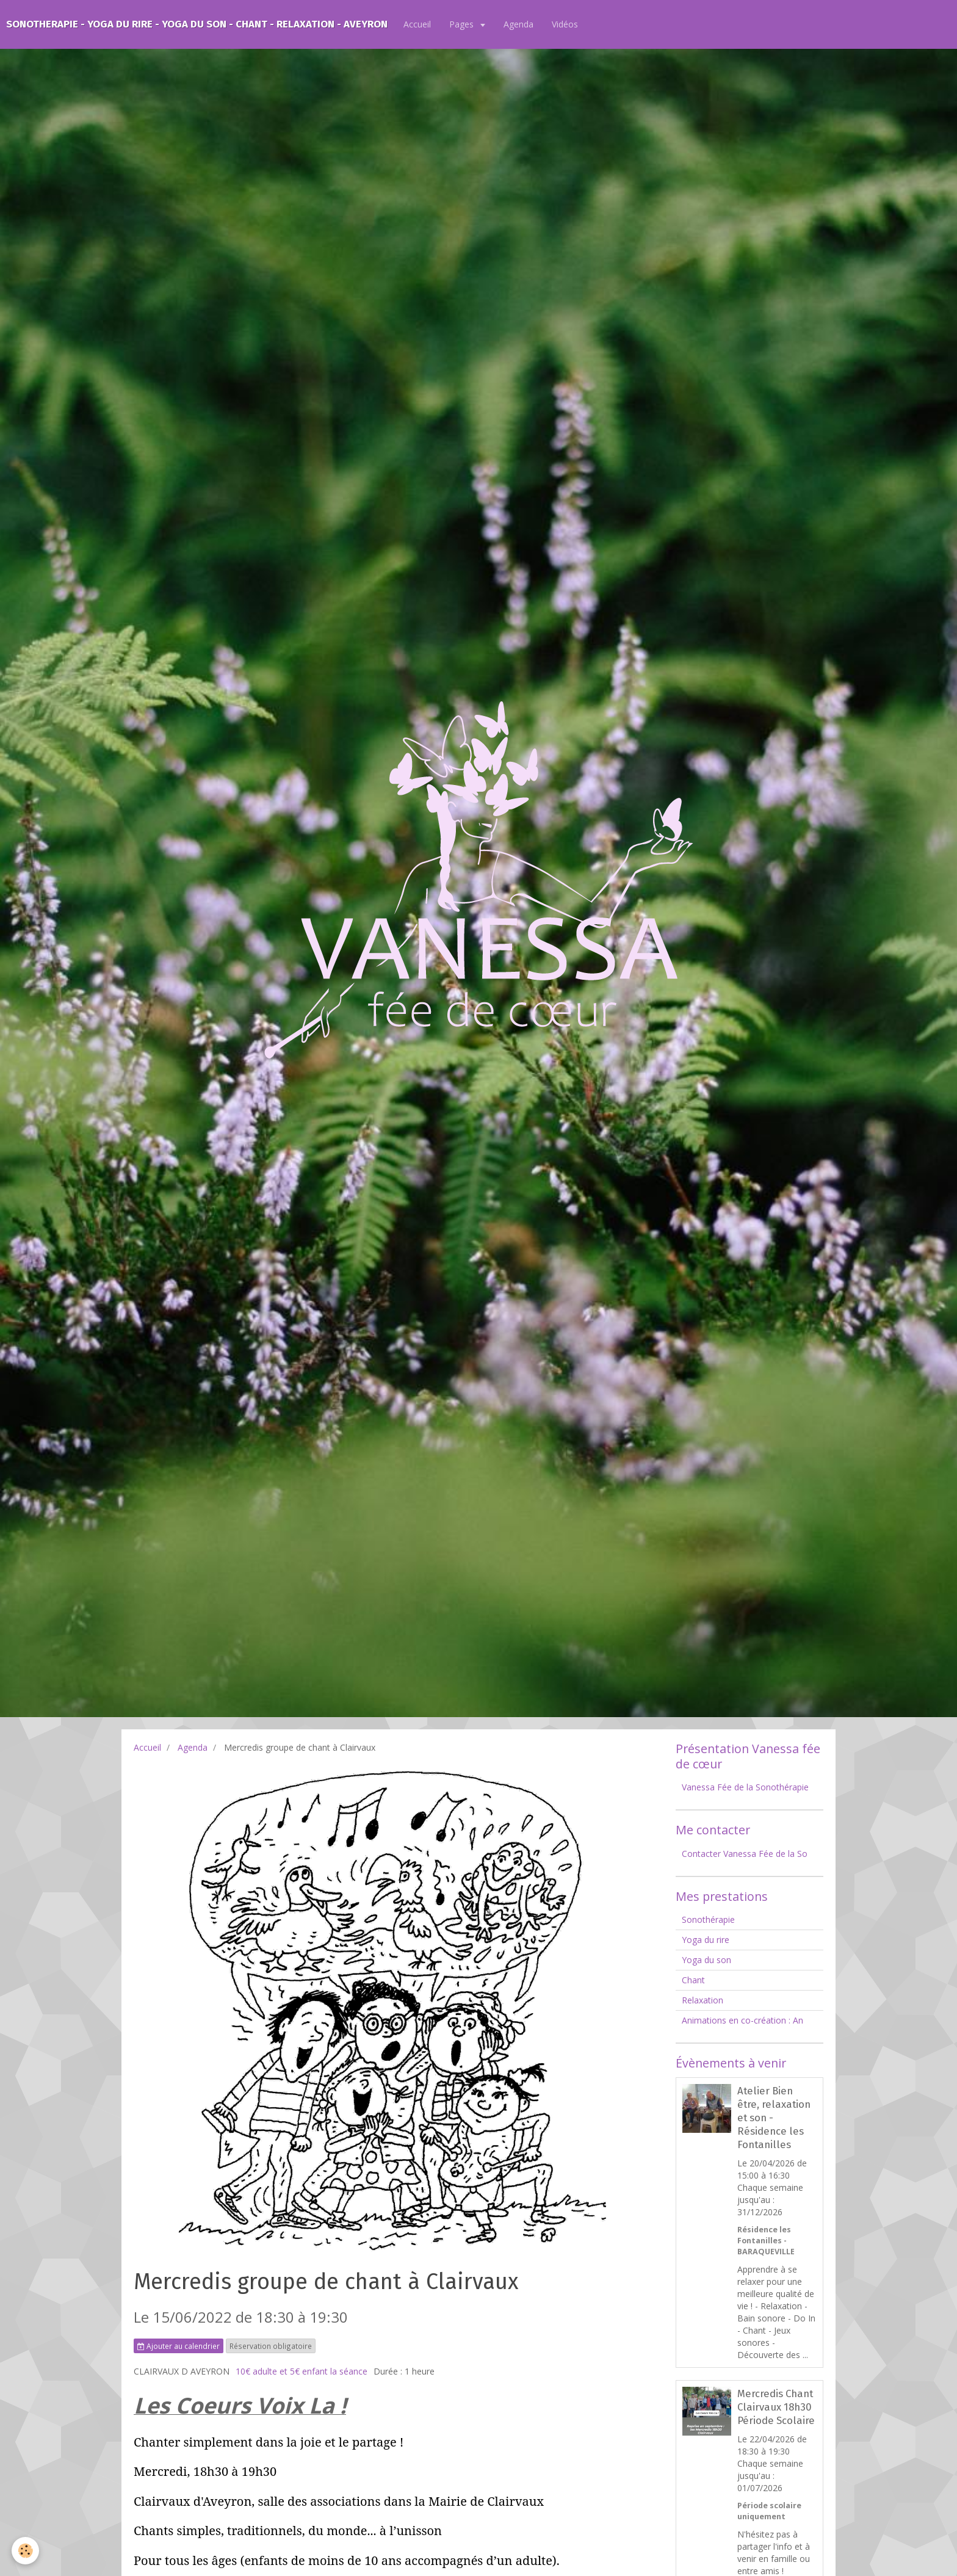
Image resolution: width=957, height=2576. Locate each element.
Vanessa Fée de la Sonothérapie (745, 1787)
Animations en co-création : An (742, 2020)
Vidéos (565, 24)
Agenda (518, 24)
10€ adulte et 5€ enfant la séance (301, 2371)
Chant (693, 1980)
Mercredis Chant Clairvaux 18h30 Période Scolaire (776, 2406)
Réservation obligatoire (270, 2346)
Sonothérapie (708, 1919)
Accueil (417, 24)
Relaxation (702, 2000)
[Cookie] (26, 2550)
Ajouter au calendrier (178, 2346)
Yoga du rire (705, 1939)
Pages (462, 24)
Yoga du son (706, 1960)
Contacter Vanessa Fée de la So (744, 1853)
